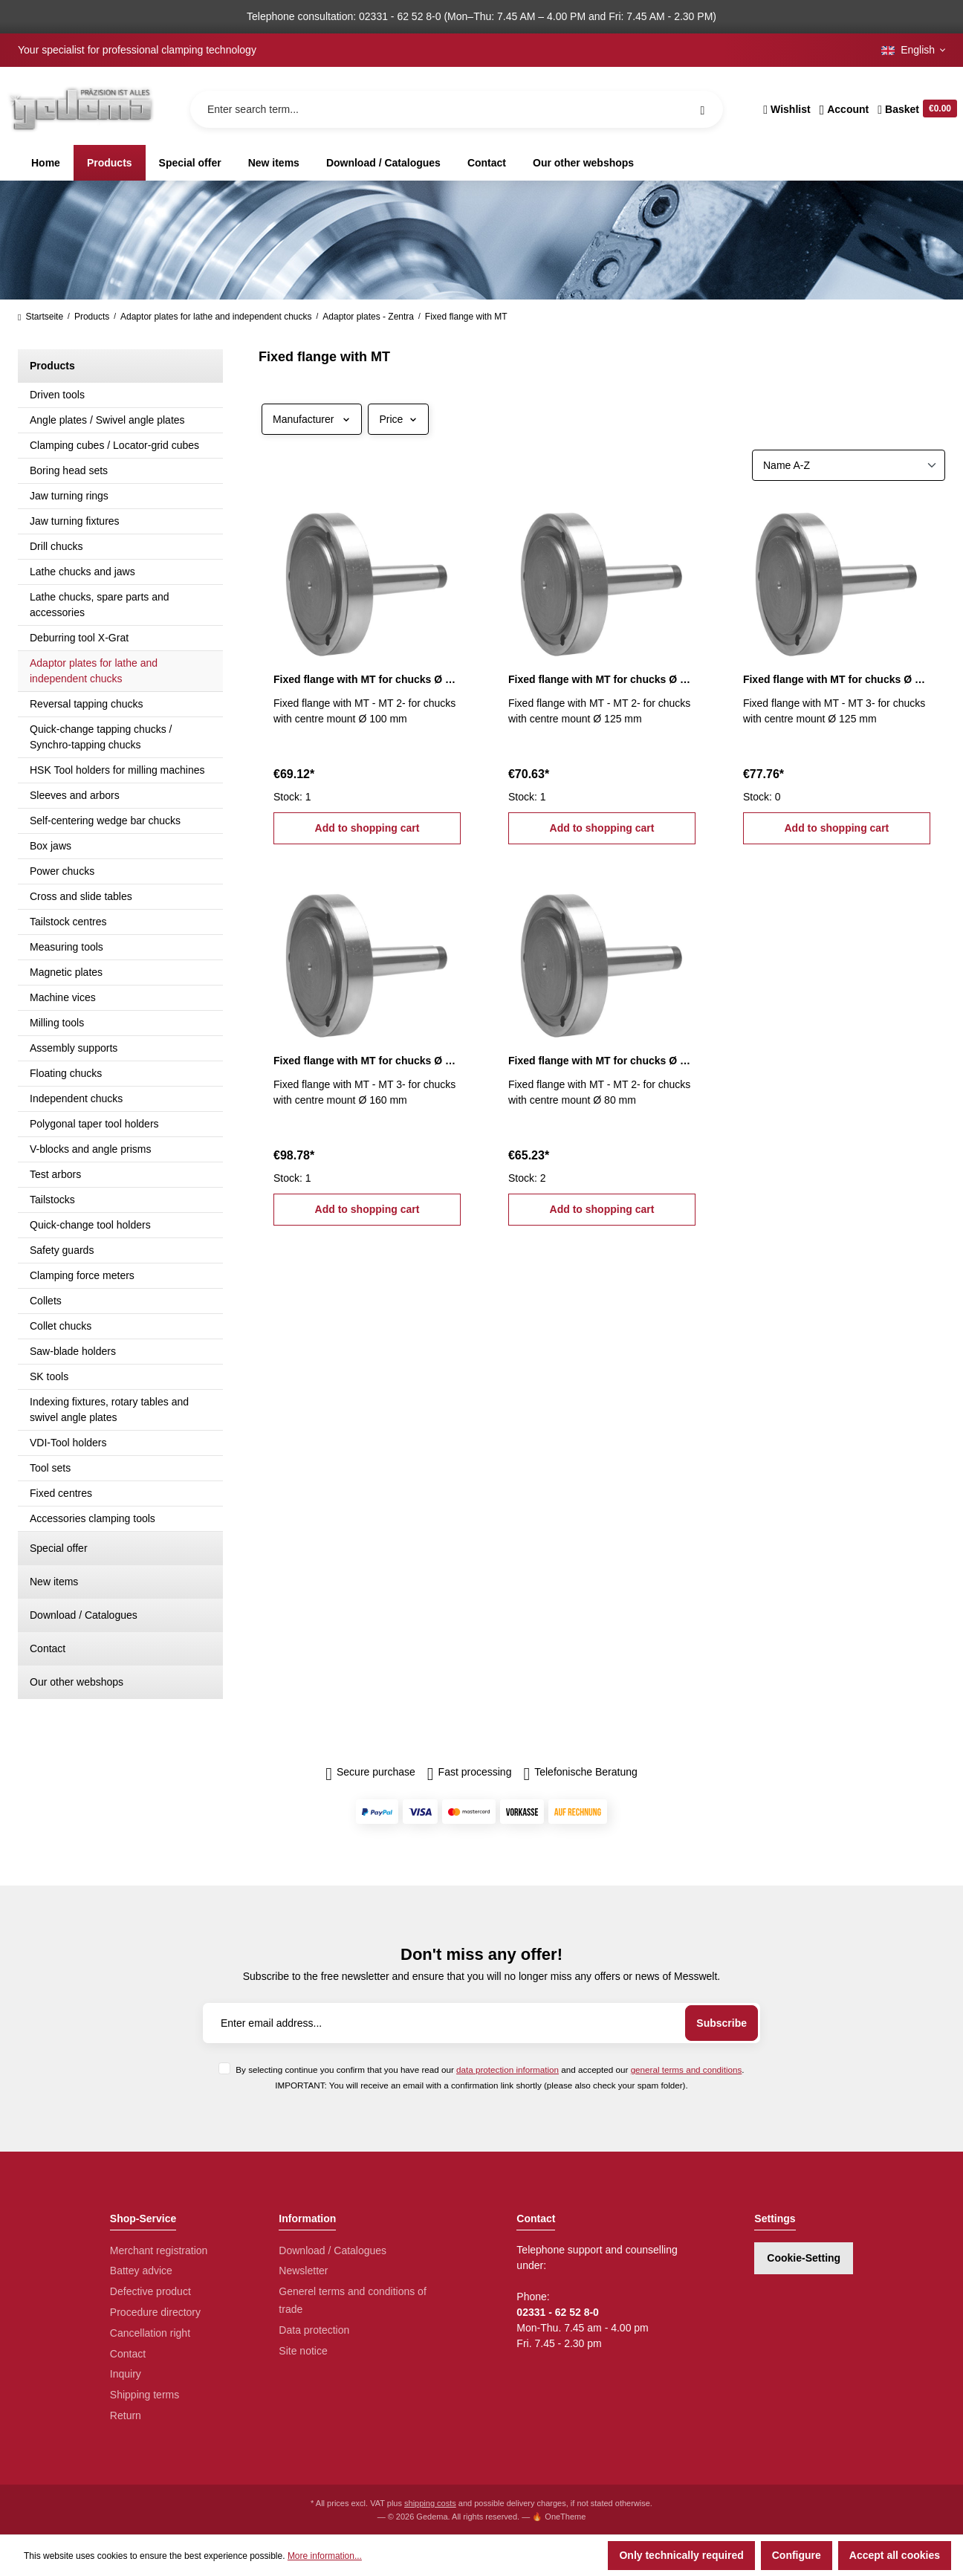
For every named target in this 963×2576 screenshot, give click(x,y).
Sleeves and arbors (75, 795)
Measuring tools (66, 947)
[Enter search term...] (456, 109)
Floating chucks (66, 1073)
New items (54, 1582)
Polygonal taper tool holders (94, 1124)
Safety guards (62, 1250)
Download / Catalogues (83, 1615)
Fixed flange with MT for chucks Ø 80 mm (602, 1061)
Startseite (40, 316)
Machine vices (63, 997)
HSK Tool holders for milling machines (117, 770)
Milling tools (57, 1023)
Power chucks (62, 871)
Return (125, 2415)
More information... (325, 2556)
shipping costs (430, 2503)
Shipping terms (144, 2395)
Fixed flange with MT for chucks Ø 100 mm (367, 679)
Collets (46, 1301)
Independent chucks (76, 1098)
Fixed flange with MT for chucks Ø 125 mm (602, 679)
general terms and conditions (686, 2069)
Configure (796, 2555)
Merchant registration (159, 2250)
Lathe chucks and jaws (82, 571)
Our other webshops (76, 1682)
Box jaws (50, 846)
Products (52, 366)
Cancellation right (150, 2333)
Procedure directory (155, 2312)
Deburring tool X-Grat (79, 638)
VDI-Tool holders (68, 1443)
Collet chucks (60, 1326)
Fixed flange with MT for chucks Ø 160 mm (367, 1061)
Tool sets (50, 1468)
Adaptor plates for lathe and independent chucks (94, 671)
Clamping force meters (82, 1275)
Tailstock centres (68, 922)
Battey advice (141, 2270)
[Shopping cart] (915, 109)
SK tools (49, 1376)
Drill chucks (56, 546)
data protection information (507, 2069)
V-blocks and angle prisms (90, 1149)
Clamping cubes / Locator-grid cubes (114, 445)
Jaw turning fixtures (75, 521)
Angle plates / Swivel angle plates (107, 420)
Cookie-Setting (803, 2258)
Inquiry (125, 2374)
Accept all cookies (894, 2555)
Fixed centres (61, 1493)
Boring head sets (69, 470)
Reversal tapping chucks (86, 704)
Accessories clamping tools (92, 1518)
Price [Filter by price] (398, 419)
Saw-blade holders (73, 1351)
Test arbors (55, 1174)
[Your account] (844, 109)
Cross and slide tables (81, 896)
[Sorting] (848, 465)
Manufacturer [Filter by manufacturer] (312, 419)
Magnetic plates (66, 972)
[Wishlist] (786, 109)
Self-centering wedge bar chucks (105, 820)
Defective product (150, 2291)
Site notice (303, 2351)
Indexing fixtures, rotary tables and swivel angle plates (109, 1409)
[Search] (702, 109)
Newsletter (303, 2270)
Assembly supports (73, 1048)
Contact (47, 1648)
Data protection (314, 2330)
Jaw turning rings (69, 496)
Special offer (59, 1548)
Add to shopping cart (367, 828)
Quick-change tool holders (90, 1225)
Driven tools (57, 395)
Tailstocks (52, 1200)
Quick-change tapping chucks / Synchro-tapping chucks (101, 737)
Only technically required (681, 2555)
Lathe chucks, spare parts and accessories (99, 604)
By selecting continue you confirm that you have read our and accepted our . (490, 2069)
